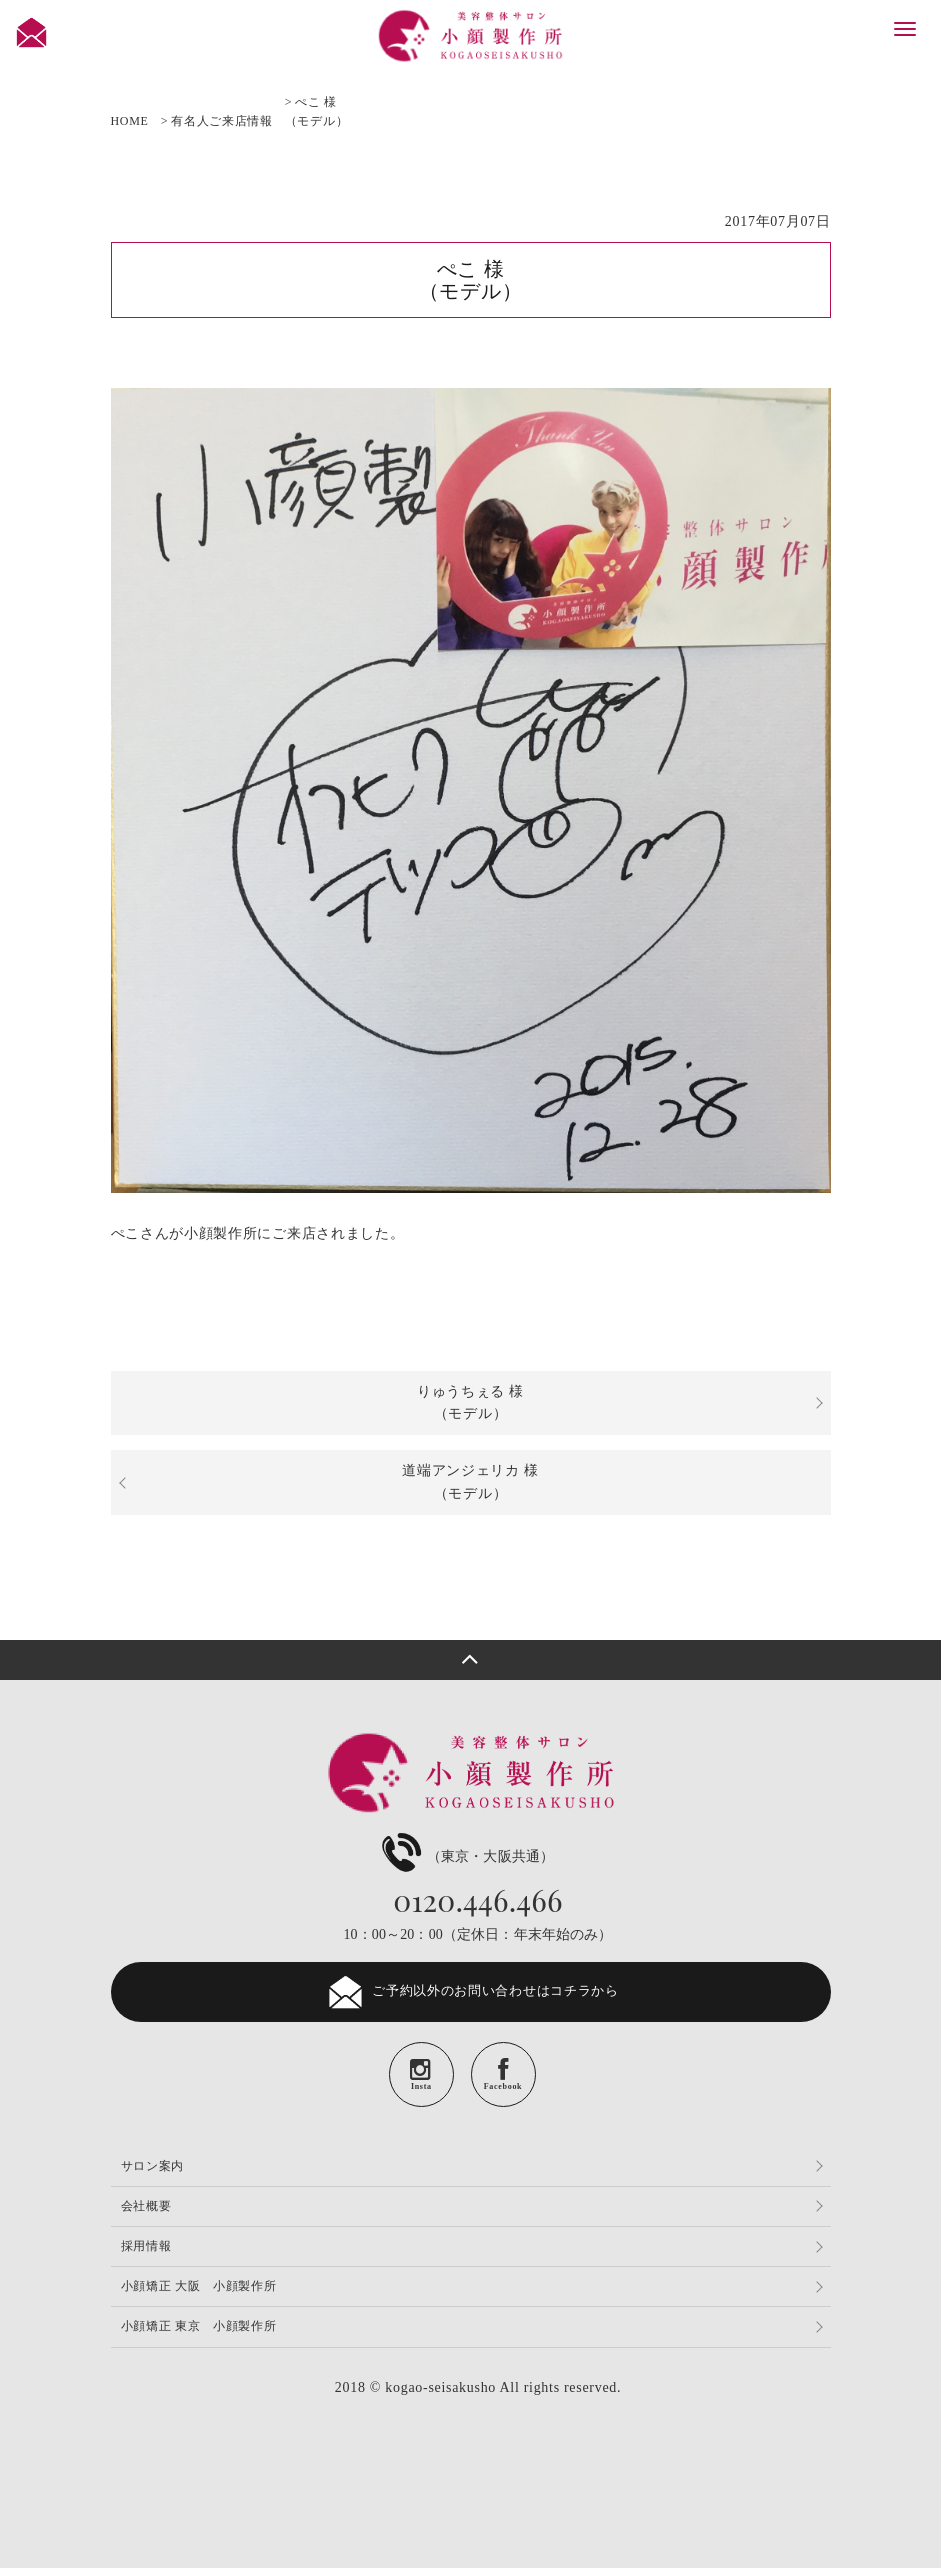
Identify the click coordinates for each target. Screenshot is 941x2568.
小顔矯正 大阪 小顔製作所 (199, 2286)
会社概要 (146, 2206)
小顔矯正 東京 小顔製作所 (199, 2326)
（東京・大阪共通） (465, 1856)
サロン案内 (153, 2166)
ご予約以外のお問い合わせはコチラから (470, 1992)
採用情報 (146, 2246)
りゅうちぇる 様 (470, 1402)
